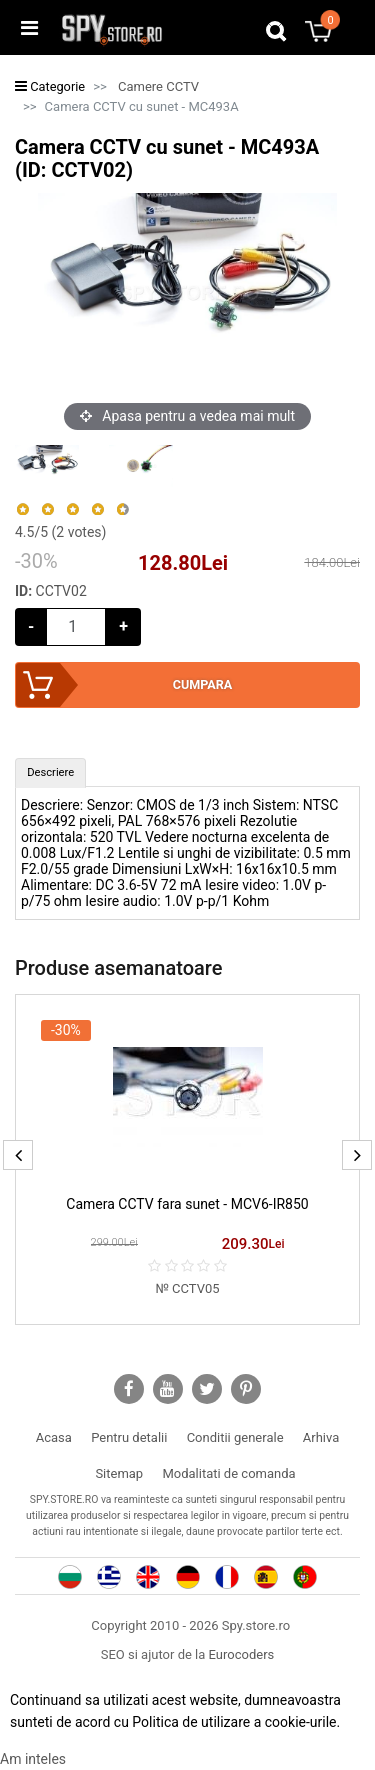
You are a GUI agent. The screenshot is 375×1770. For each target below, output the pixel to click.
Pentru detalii (129, 1437)
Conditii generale (235, 1437)
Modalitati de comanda (228, 1473)
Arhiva (321, 1437)
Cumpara (203, 684)
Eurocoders (242, 1654)
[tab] (50, 773)
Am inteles (33, 1759)
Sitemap (119, 1473)
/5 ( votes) (60, 532)
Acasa (54, 1437)
